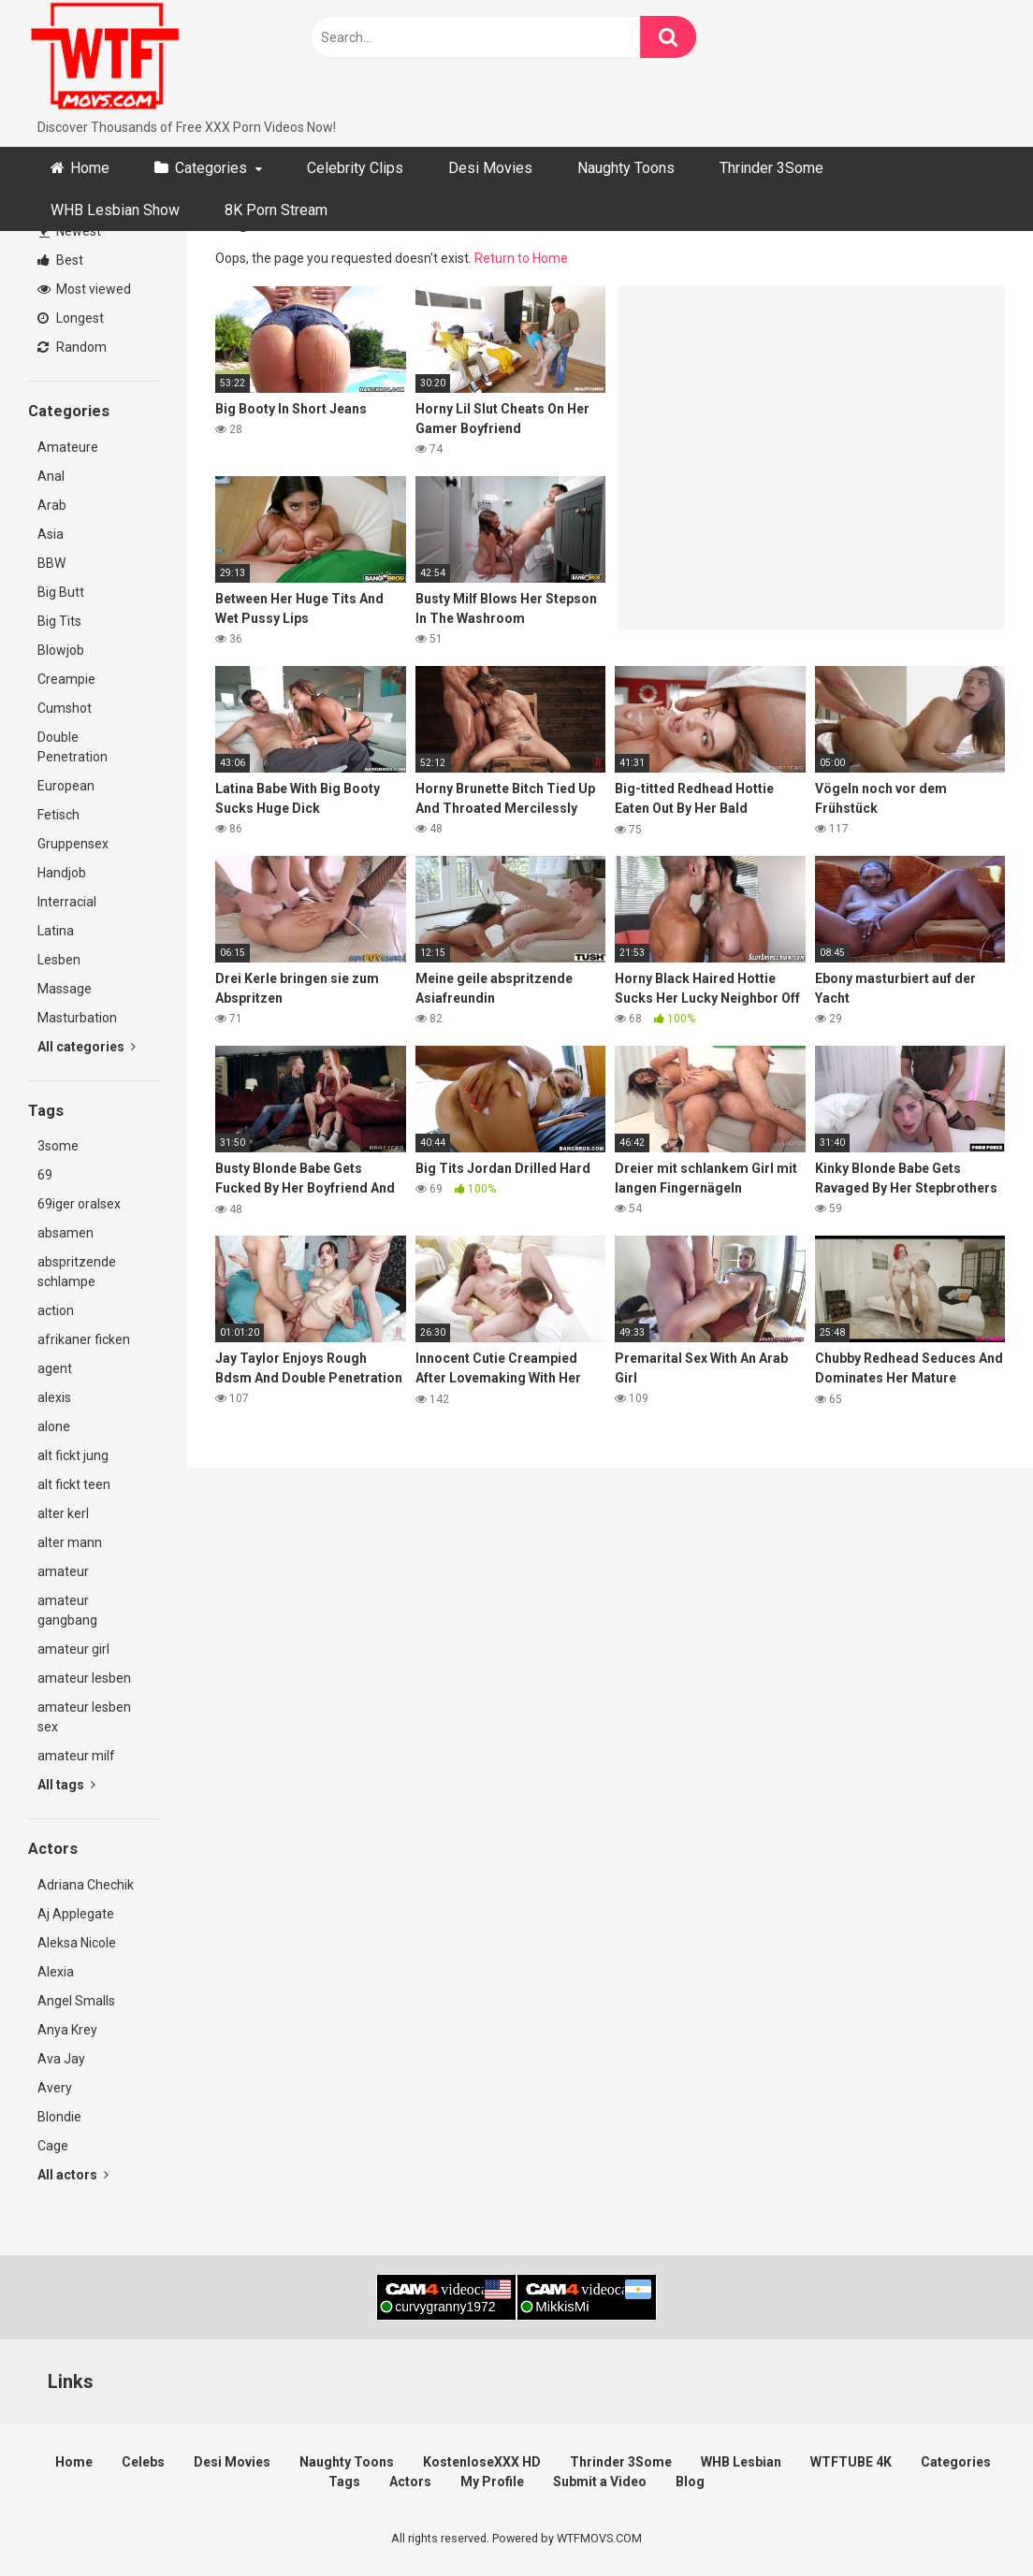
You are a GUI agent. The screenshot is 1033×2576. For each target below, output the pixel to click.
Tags (344, 2481)
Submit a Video (600, 2481)
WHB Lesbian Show (115, 210)
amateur (63, 1571)
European (66, 785)
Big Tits (59, 621)
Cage (52, 2145)
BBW (51, 563)
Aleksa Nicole (76, 1942)
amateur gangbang (67, 1610)
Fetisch (58, 814)
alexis (54, 1397)
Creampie (66, 679)
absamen (65, 1232)
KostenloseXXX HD (482, 2461)
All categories (86, 1046)
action (55, 1310)
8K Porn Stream (276, 210)
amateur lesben (84, 1678)
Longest (70, 318)
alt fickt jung (73, 1455)
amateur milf (76, 1755)
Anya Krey (67, 2029)
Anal (51, 476)
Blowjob (60, 650)
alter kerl (63, 1513)
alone (53, 1426)
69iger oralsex (79, 1203)
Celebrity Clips (355, 168)
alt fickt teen (73, 1484)
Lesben (58, 959)
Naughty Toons (626, 168)
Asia (50, 534)
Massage (64, 988)
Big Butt (60, 592)
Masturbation (77, 1017)
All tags (66, 1784)
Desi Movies (490, 168)
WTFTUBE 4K (851, 2461)
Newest (70, 231)
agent (54, 1368)
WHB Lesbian (741, 2461)
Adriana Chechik (85, 1884)
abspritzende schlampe (76, 1271)
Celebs (143, 2461)
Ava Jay (61, 2058)
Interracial (66, 901)
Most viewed (84, 289)
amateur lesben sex (84, 1717)
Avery (54, 2087)
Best (60, 260)
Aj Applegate (75, 1913)
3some (58, 1145)
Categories (211, 168)
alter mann (69, 1542)
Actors (410, 2481)
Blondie (59, 2116)
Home (89, 168)
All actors (73, 2174)
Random (72, 347)
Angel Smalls (76, 2000)
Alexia (55, 1971)
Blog (690, 2481)
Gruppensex (73, 843)
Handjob (61, 872)
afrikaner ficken (83, 1339)
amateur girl (73, 1649)
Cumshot (64, 708)
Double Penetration (72, 747)
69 (44, 1174)
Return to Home (521, 258)
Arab (51, 505)
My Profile (492, 2481)
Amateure (67, 447)
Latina (55, 930)
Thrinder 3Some (771, 168)
